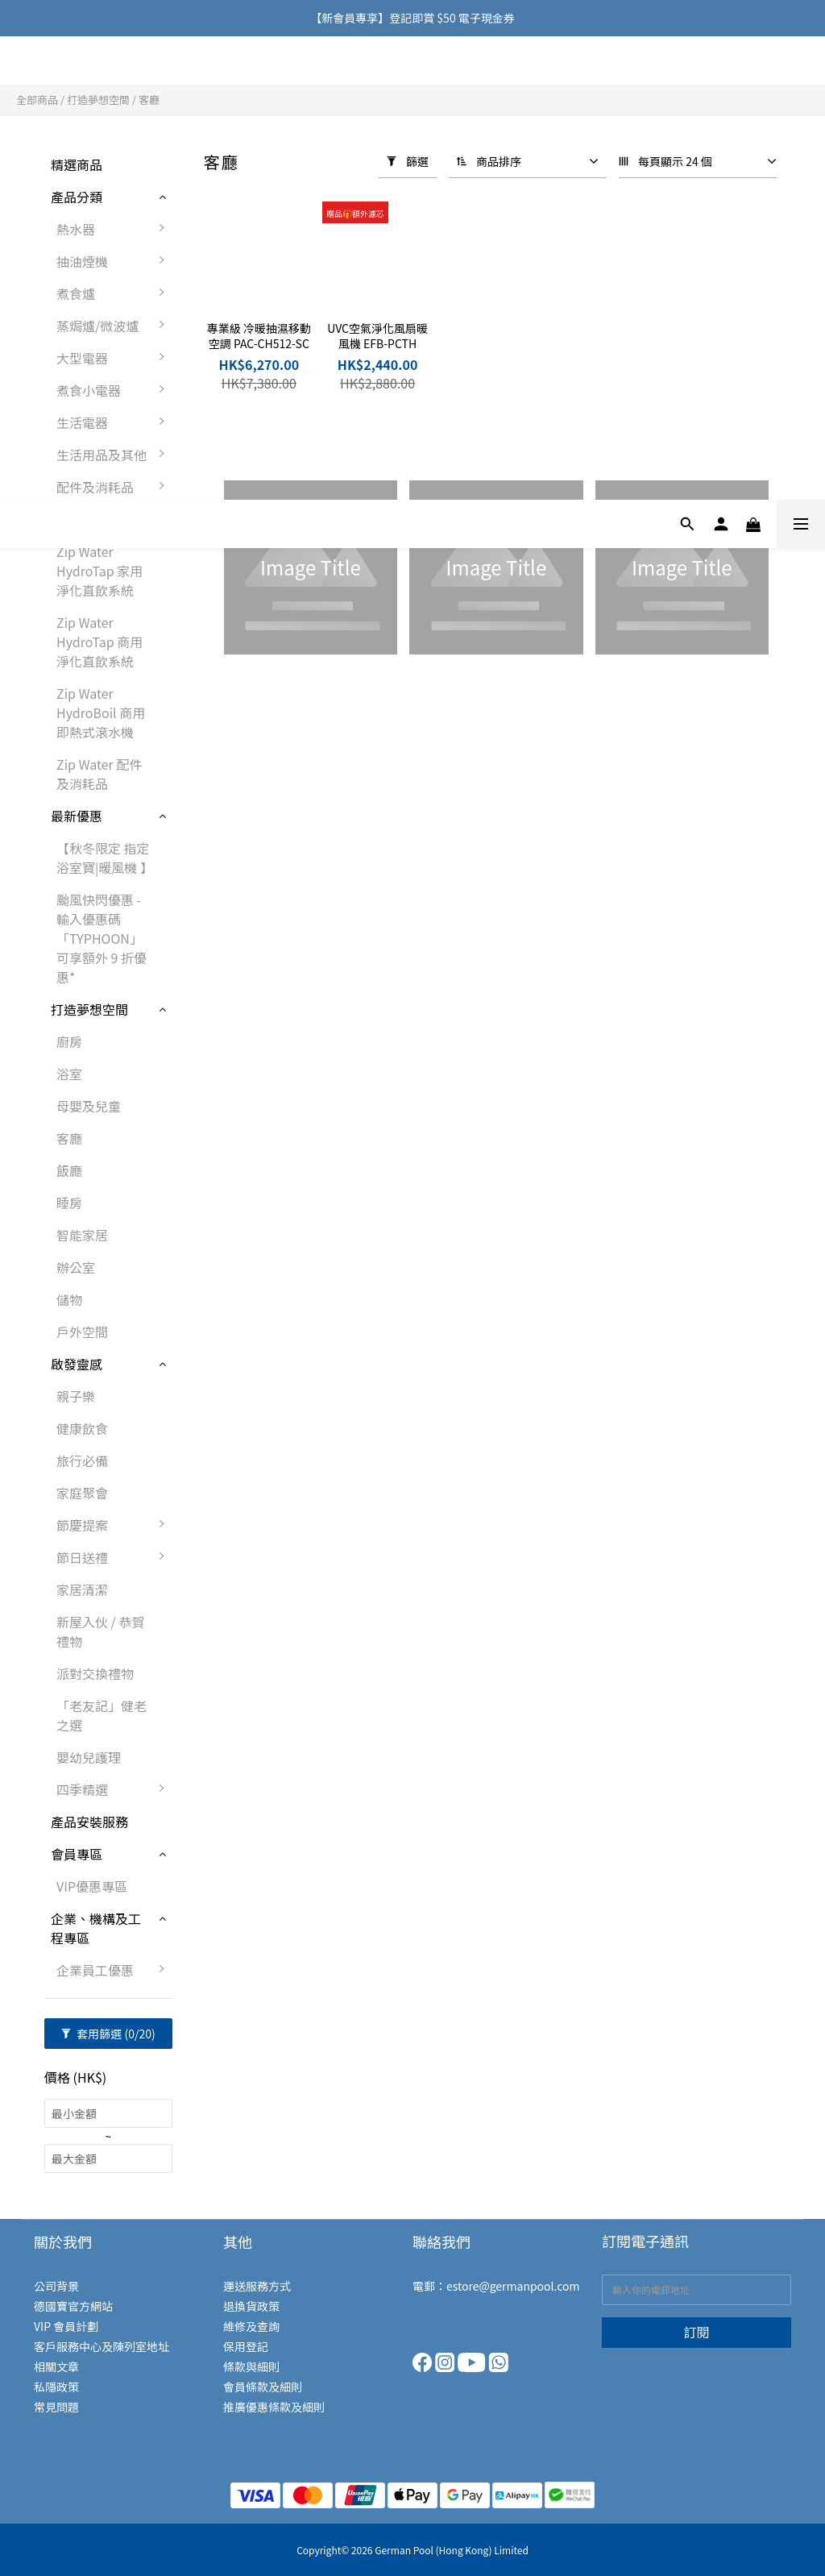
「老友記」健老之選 (101, 1715)
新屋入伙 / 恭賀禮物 (100, 1631)
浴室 (69, 1073)
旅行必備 (82, 1460)
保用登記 (245, 2346)
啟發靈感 (76, 1363)
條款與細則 (251, 2366)
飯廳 (69, 1170)
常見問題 (56, 2407)
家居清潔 (82, 1589)
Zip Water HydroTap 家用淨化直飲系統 (99, 571)
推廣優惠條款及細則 (274, 2407)
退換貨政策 (251, 2306)
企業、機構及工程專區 (96, 1928)
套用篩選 (108, 2033)
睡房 (69, 1202)
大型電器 (114, 358)
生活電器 (114, 422)
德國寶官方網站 (73, 2306)
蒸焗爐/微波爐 (114, 326)
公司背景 (56, 2286)
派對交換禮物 (95, 1673)
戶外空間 (82, 1331)
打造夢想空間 (98, 99)
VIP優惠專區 (91, 1886)
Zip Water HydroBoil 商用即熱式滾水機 (100, 712)
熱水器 (114, 229)
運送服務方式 (257, 2286)
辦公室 (75, 1267)
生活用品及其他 (114, 454)
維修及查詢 (251, 2326)
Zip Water (79, 519)
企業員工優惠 (114, 1970)
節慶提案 (114, 1525)
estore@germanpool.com (512, 2286)
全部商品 (37, 99)
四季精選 (114, 1789)
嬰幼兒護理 (88, 1757)
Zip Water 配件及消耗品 (99, 773)
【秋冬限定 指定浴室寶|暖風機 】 (104, 857)
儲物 (69, 1299)
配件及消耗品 (114, 487)
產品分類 (76, 196)
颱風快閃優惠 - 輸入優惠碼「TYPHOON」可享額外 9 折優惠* (101, 938)
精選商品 (76, 164)
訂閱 (696, 2331)
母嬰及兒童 (88, 1106)
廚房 (69, 1041)
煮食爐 (114, 293)
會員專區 (76, 1853)
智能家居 (82, 1234)
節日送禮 (114, 1557)
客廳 (149, 99)
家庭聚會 (82, 1492)
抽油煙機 (114, 261)
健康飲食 (82, 1428)
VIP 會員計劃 (66, 2326)
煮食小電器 (114, 390)
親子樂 (75, 1396)
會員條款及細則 (262, 2387)
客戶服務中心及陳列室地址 (101, 2346)
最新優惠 (76, 815)
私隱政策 (56, 2387)
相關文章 (56, 2366)
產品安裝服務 (89, 1821)
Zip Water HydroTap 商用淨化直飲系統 (99, 642)
